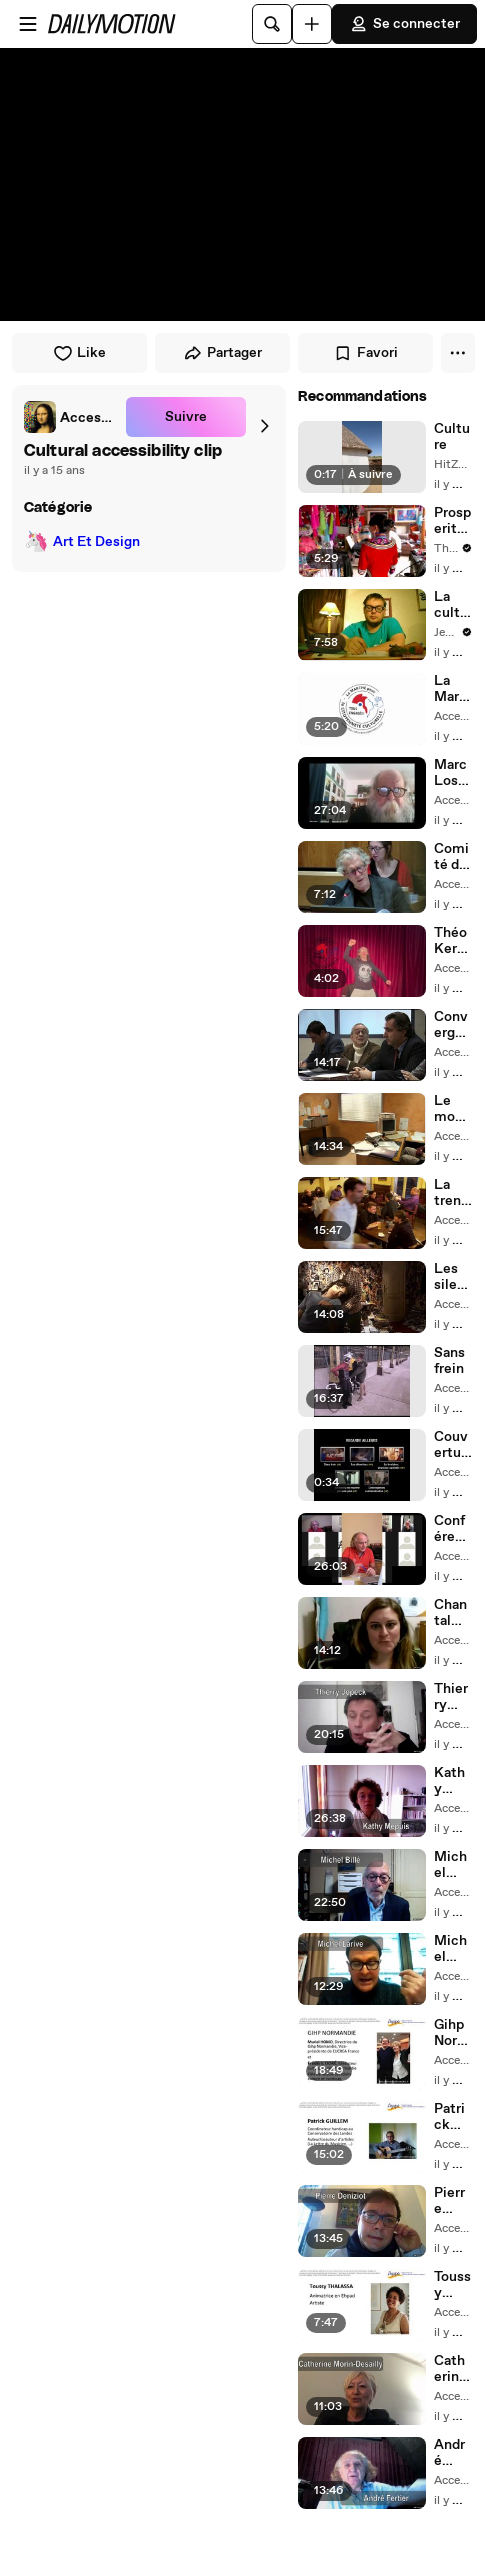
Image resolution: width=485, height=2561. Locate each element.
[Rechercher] (272, 24)
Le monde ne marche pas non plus (452, 1109)
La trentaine (450, 1193)
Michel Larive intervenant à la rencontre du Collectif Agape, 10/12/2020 (453, 1949)
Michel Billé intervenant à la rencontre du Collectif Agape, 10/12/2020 (453, 1865)
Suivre (186, 417)
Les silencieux (451, 1277)
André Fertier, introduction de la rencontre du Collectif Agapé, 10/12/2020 (452, 2453)
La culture (451, 605)
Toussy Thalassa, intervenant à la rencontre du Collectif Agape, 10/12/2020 (453, 2285)
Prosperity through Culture (452, 521)
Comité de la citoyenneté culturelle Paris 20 (453, 857)
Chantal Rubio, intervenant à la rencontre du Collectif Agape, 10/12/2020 (453, 1613)
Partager (222, 353)
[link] (71, 417)
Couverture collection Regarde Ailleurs (453, 1445)
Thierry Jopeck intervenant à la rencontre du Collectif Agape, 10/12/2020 (453, 1697)
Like (79, 353)
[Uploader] (312, 24)
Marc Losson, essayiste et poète (453, 773)
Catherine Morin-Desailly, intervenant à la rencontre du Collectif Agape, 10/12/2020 (453, 2369)
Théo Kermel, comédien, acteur (452, 941)
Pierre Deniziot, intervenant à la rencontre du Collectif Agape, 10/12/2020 (453, 2201)
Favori (365, 353)
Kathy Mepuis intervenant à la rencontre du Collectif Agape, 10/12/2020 (453, 1781)
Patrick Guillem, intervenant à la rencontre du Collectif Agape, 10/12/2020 (453, 2117)
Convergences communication (452, 1025)
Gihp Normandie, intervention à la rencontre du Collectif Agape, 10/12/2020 (452, 2033)
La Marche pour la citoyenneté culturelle (453, 689)
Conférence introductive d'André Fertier (452, 1529)
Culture (452, 437)
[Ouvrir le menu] (28, 24)
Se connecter (404, 24)
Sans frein (449, 1361)
